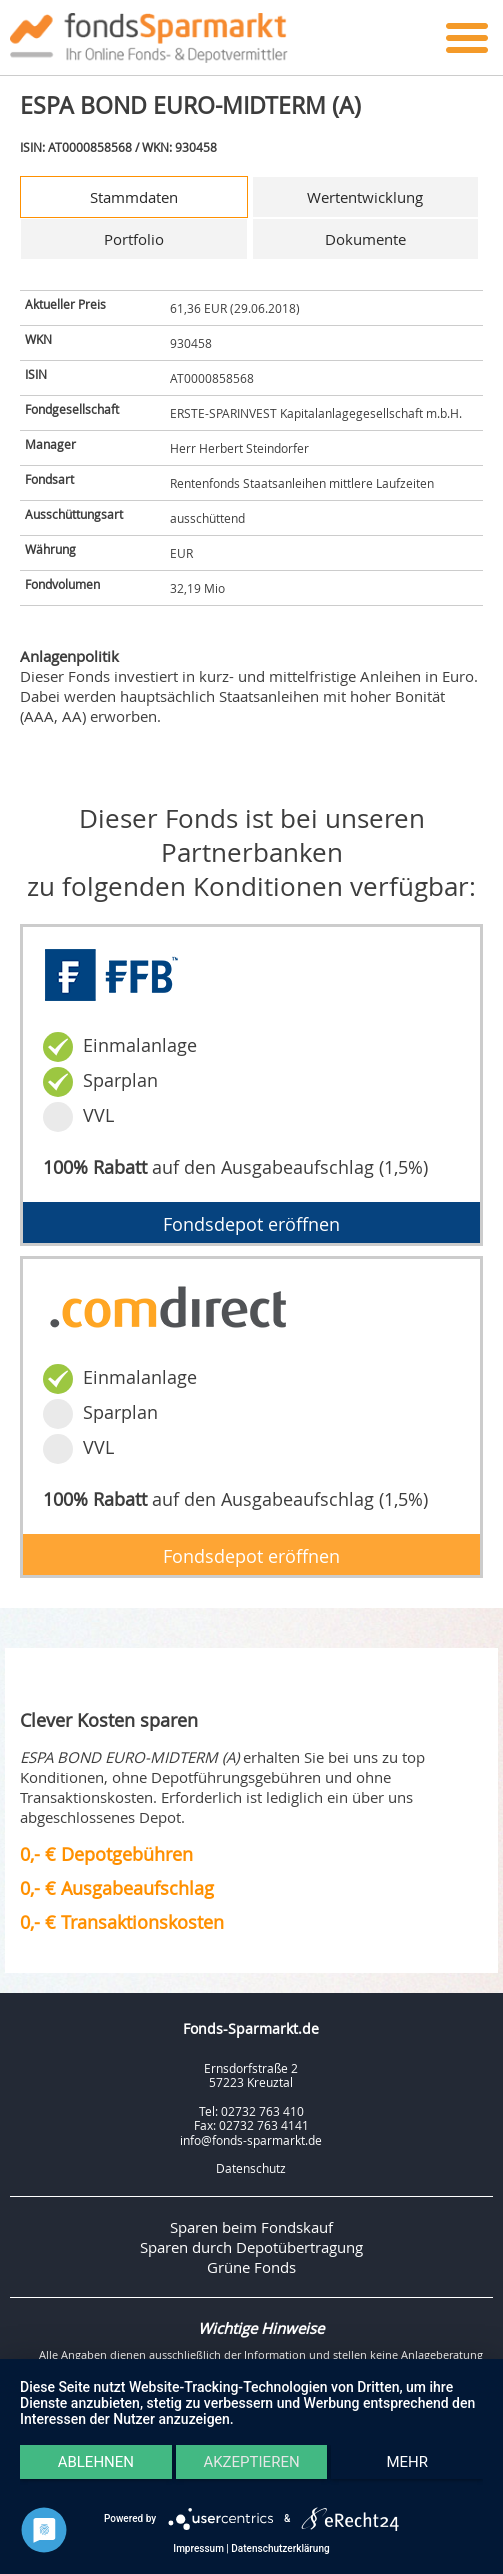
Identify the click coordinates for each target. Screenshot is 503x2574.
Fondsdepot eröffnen (251, 1224)
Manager (50, 444)
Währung (50, 549)
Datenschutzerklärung (280, 2548)
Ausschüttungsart (74, 514)
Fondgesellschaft (72, 409)
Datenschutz (251, 2168)
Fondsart (49, 479)
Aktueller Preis (65, 304)
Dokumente (365, 239)
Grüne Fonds (251, 2267)
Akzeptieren (251, 2462)
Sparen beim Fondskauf (251, 2227)
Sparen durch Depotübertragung (251, 2247)
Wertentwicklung (365, 197)
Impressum (198, 2548)
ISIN (36, 374)
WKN (38, 339)
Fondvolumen (62, 584)
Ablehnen (96, 2462)
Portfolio (134, 239)
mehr (407, 2462)
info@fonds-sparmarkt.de (251, 2140)
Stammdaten (134, 197)
